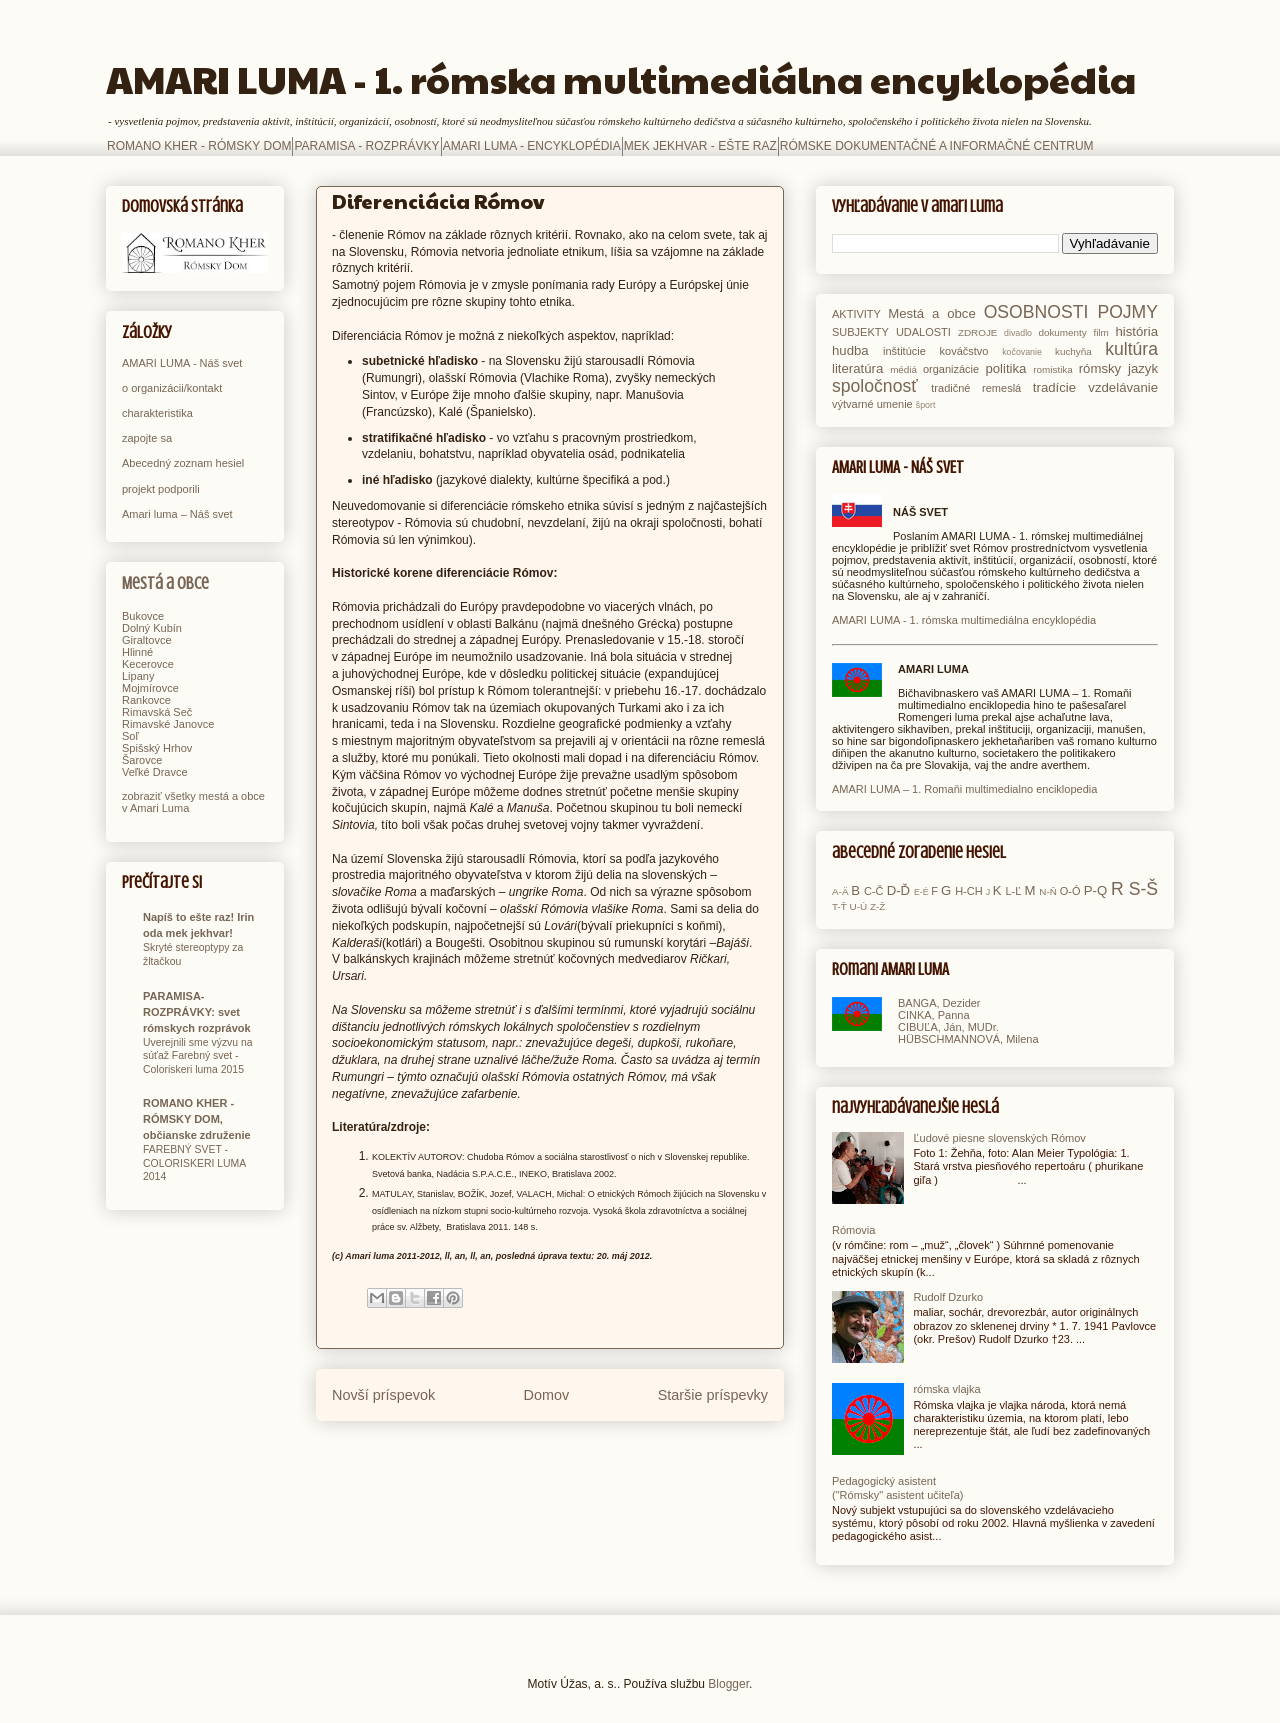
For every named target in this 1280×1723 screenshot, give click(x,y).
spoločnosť (875, 386)
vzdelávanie (1123, 387)
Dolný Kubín (152, 628)
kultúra (1131, 349)
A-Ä (840, 891)
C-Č (874, 891)
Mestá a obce (165, 583)
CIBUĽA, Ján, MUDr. (948, 1027)
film (1100, 332)
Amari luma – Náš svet (177, 514)
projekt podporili (161, 489)
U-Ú (859, 906)
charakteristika (157, 413)
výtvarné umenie (872, 404)
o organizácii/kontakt (172, 388)
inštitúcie (904, 351)
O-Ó (1070, 891)
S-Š (1143, 889)
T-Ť (839, 906)
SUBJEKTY (860, 332)
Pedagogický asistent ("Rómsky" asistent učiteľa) (897, 1487)
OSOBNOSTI (1036, 312)
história (1136, 331)
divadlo (1018, 333)
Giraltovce (147, 640)
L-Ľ (1013, 891)
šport (926, 405)
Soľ (130, 736)
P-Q (1095, 890)
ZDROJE (978, 332)
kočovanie (1022, 352)
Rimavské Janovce (168, 724)
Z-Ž (877, 906)
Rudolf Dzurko (948, 1297)
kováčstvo (964, 351)
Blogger (728, 1684)
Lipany (138, 676)
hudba (850, 350)
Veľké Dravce (155, 772)
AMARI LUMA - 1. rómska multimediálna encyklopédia (621, 78)
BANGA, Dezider (939, 1003)
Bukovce (143, 616)
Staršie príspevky (713, 1395)
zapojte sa (147, 438)
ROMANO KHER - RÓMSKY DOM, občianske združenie (197, 1119)
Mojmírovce (150, 688)
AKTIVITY (856, 314)
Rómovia (853, 1230)
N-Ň (1048, 891)
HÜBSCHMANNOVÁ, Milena (968, 1039)
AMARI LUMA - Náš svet (182, 363)
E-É (921, 892)
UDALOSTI (923, 332)
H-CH (969, 891)
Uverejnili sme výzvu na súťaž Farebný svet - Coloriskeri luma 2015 (198, 1056)
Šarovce (142, 760)
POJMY (1127, 312)
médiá (903, 369)
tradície (1054, 387)
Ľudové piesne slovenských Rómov (999, 1138)
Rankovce (146, 700)
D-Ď (898, 890)
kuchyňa (1073, 351)
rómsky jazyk (1118, 368)
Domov (547, 1395)
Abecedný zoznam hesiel (183, 463)
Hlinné (137, 652)
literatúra (857, 368)
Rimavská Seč (157, 712)
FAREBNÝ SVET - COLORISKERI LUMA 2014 (194, 1163)
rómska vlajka (946, 1389)
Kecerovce (148, 664)
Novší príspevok (383, 1395)
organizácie (951, 369)
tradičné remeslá (976, 388)
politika (1005, 368)
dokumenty (1062, 332)
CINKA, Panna (934, 1015)
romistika (1053, 369)
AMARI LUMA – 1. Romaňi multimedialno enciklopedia (964, 789)
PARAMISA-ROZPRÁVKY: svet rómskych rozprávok (197, 1012)
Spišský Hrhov (157, 748)
